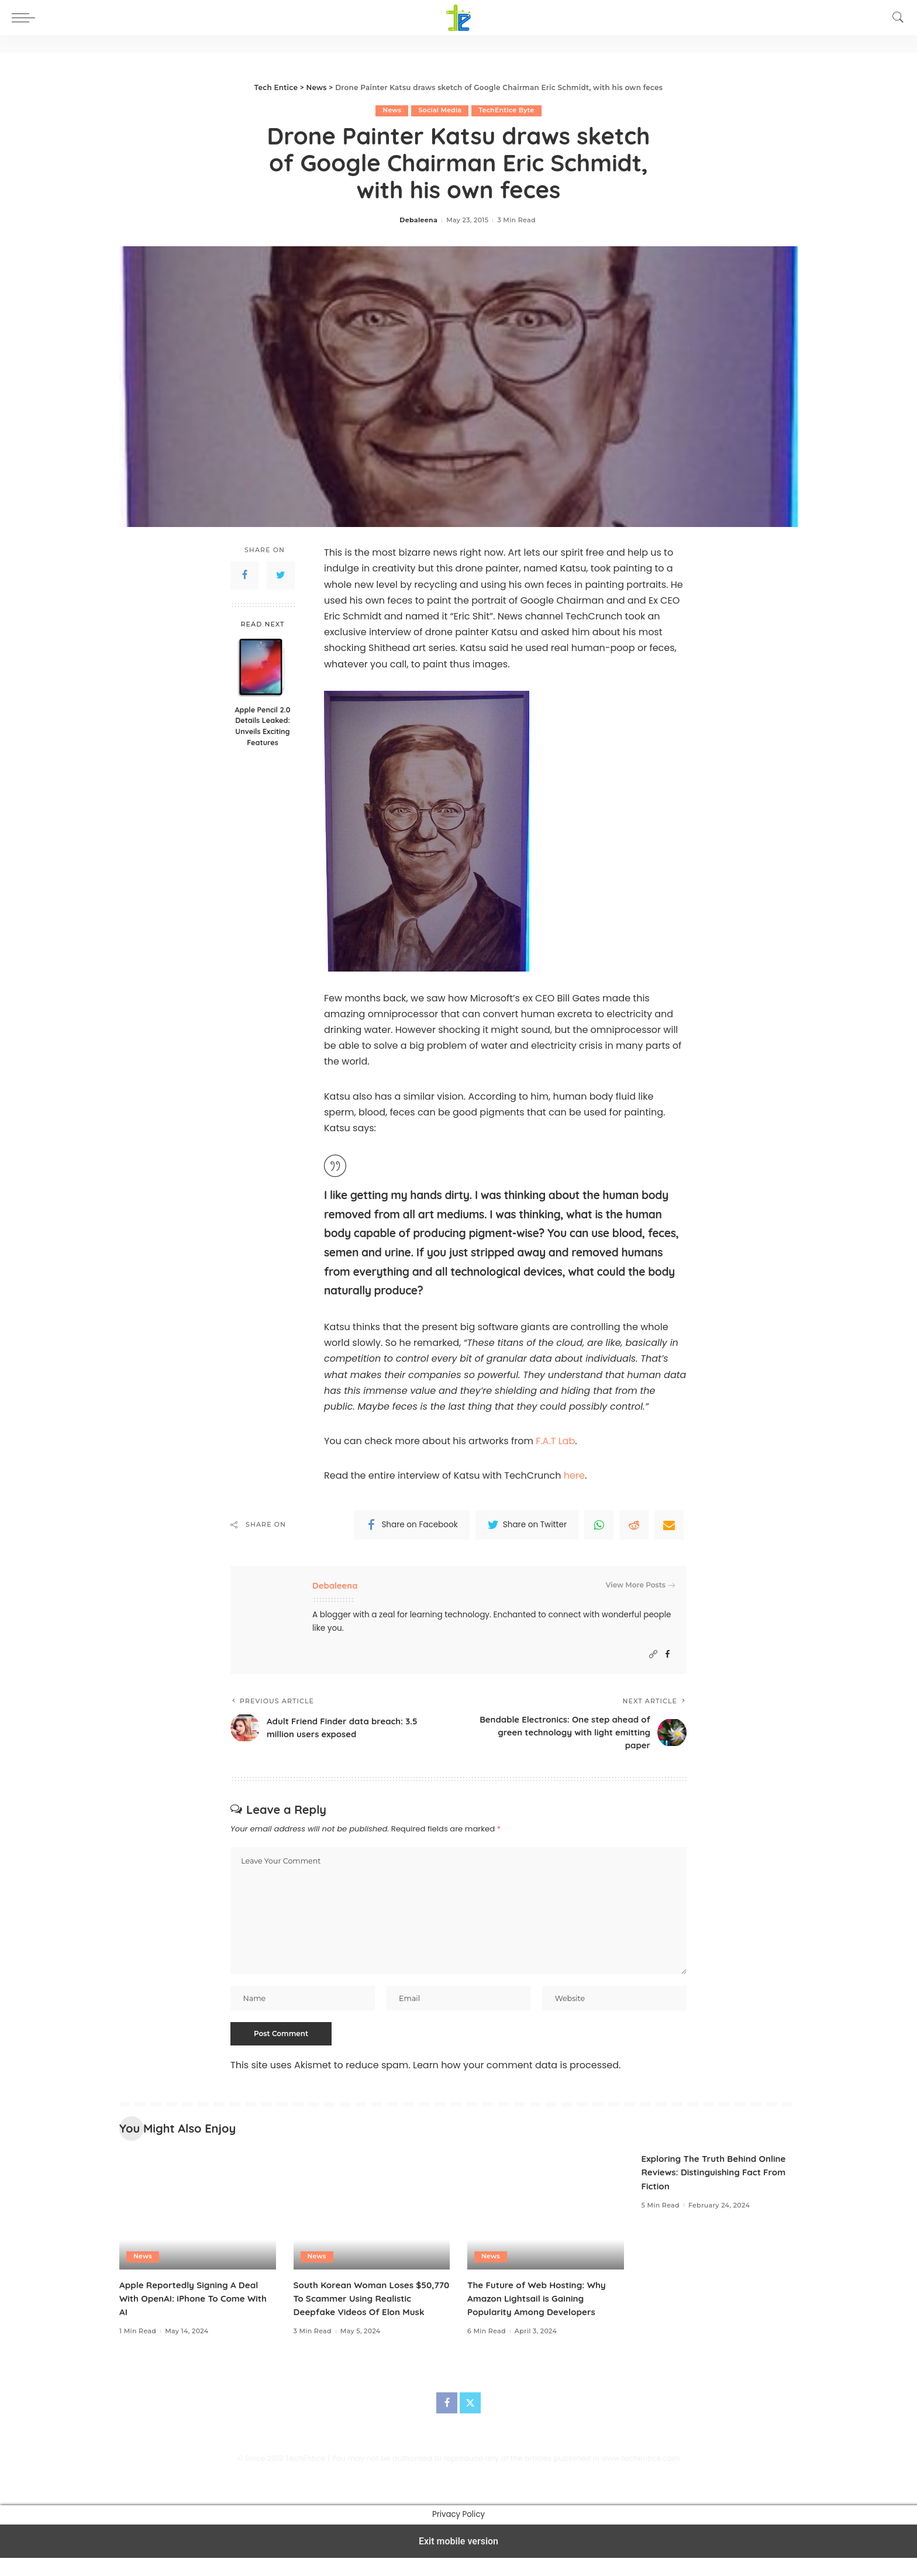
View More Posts (640, 1585)
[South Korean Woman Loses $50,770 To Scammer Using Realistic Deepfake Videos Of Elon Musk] (372, 2215)
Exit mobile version (458, 2558)
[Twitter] (470, 2421)
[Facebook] (667, 1654)
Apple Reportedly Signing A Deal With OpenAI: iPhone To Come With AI (197, 2303)
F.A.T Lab (555, 1441)
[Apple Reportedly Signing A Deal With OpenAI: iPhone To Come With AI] (197, 2215)
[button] (26, 17)
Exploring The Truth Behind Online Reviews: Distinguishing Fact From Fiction (718, 2176)
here (574, 1476)
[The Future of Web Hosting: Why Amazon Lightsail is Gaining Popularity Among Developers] (545, 2215)
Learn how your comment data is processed (516, 2069)
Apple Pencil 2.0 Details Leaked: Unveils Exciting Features (263, 726)
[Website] (653, 1654)
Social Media (439, 110)
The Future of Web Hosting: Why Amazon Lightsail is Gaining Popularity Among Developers (540, 2303)
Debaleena (418, 220)
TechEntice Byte (507, 110)
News (391, 110)
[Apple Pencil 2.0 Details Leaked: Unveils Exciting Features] (263, 667)
